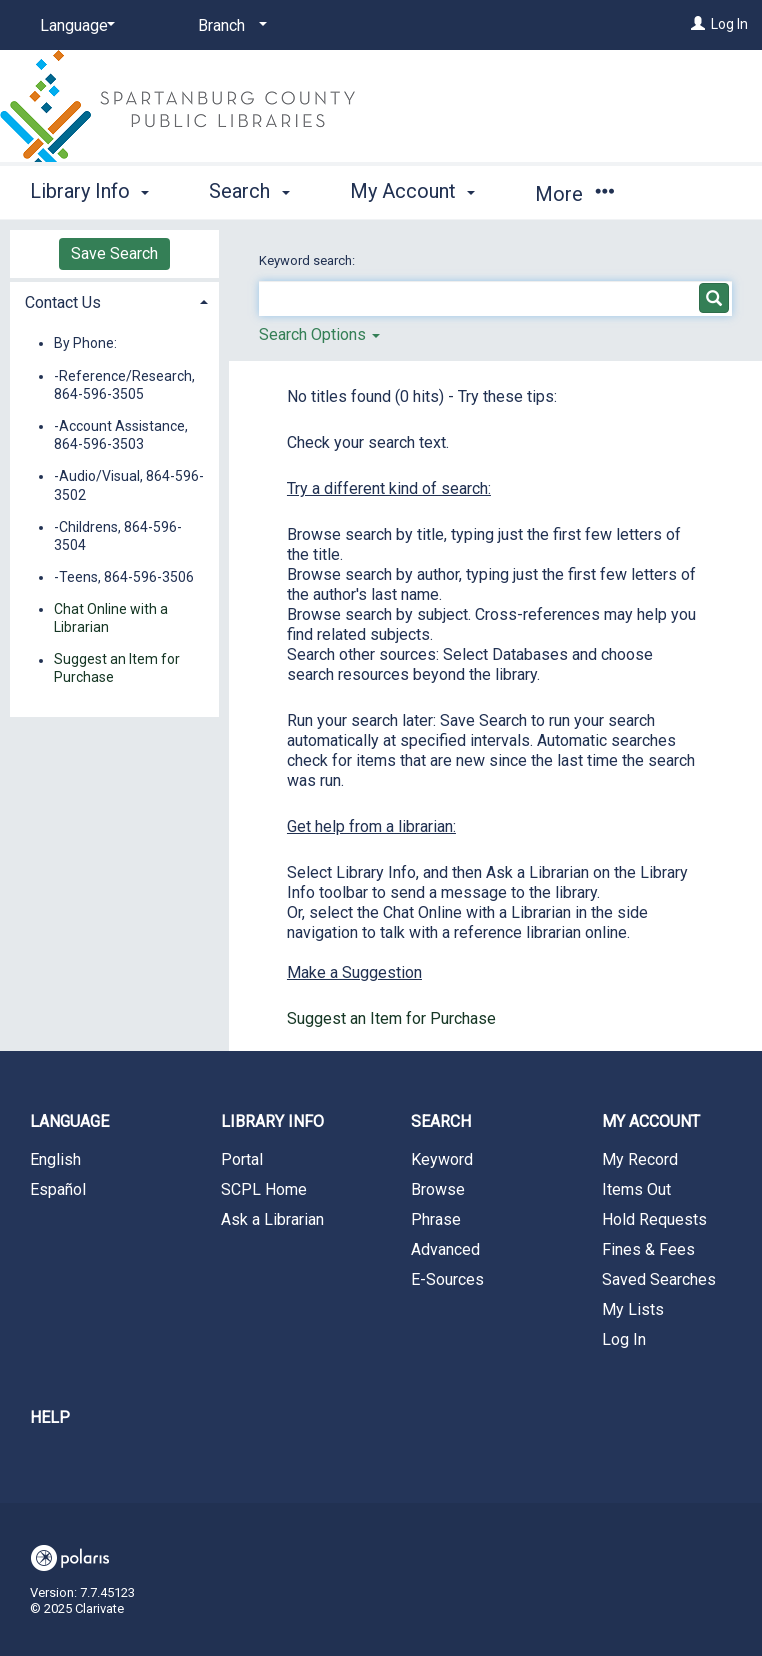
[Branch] (229, 26)
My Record (640, 1159)
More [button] (574, 194)
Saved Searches (659, 1279)
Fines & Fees (648, 1249)
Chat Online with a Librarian (111, 618)
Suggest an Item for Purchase (391, 1018)
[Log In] (698, 24)
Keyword (442, 1159)
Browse (438, 1189)
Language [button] (69, 1121)
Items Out (636, 1189)
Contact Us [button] (63, 302)
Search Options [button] (319, 334)
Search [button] (249, 191)
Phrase (436, 1219)
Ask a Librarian (272, 1219)
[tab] (114, 300)
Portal (242, 1159)
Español (58, 1189)
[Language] (74, 26)
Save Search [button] (114, 253)
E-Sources (447, 1279)
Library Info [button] (89, 191)
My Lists (633, 1309)
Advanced (445, 1249)
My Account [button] (412, 191)
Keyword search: (308, 260)
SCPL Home (264, 1189)
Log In (729, 24)
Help (50, 1417)
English (55, 1159)
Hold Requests (654, 1219)
